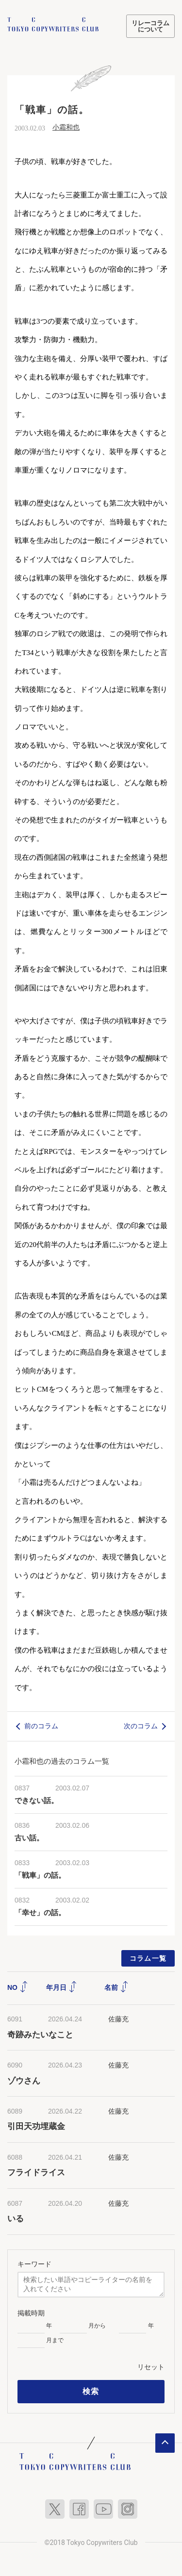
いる (15, 2218)
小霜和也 (66, 126)
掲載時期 (31, 2312)
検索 (91, 2391)
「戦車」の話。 (40, 1875)
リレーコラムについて (150, 26)
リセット (151, 2366)
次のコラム (141, 1725)
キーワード (34, 2263)
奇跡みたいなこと (40, 2033)
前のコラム (41, 1725)
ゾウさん (23, 2079)
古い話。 (29, 1837)
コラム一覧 (148, 1958)
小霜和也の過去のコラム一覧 (62, 1760)
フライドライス (36, 2172)
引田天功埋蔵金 (36, 2126)
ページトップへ (165, 2442)
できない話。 (36, 1800)
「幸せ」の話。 (40, 1912)
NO (17, 1987)
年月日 (61, 1987)
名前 (116, 1987)
